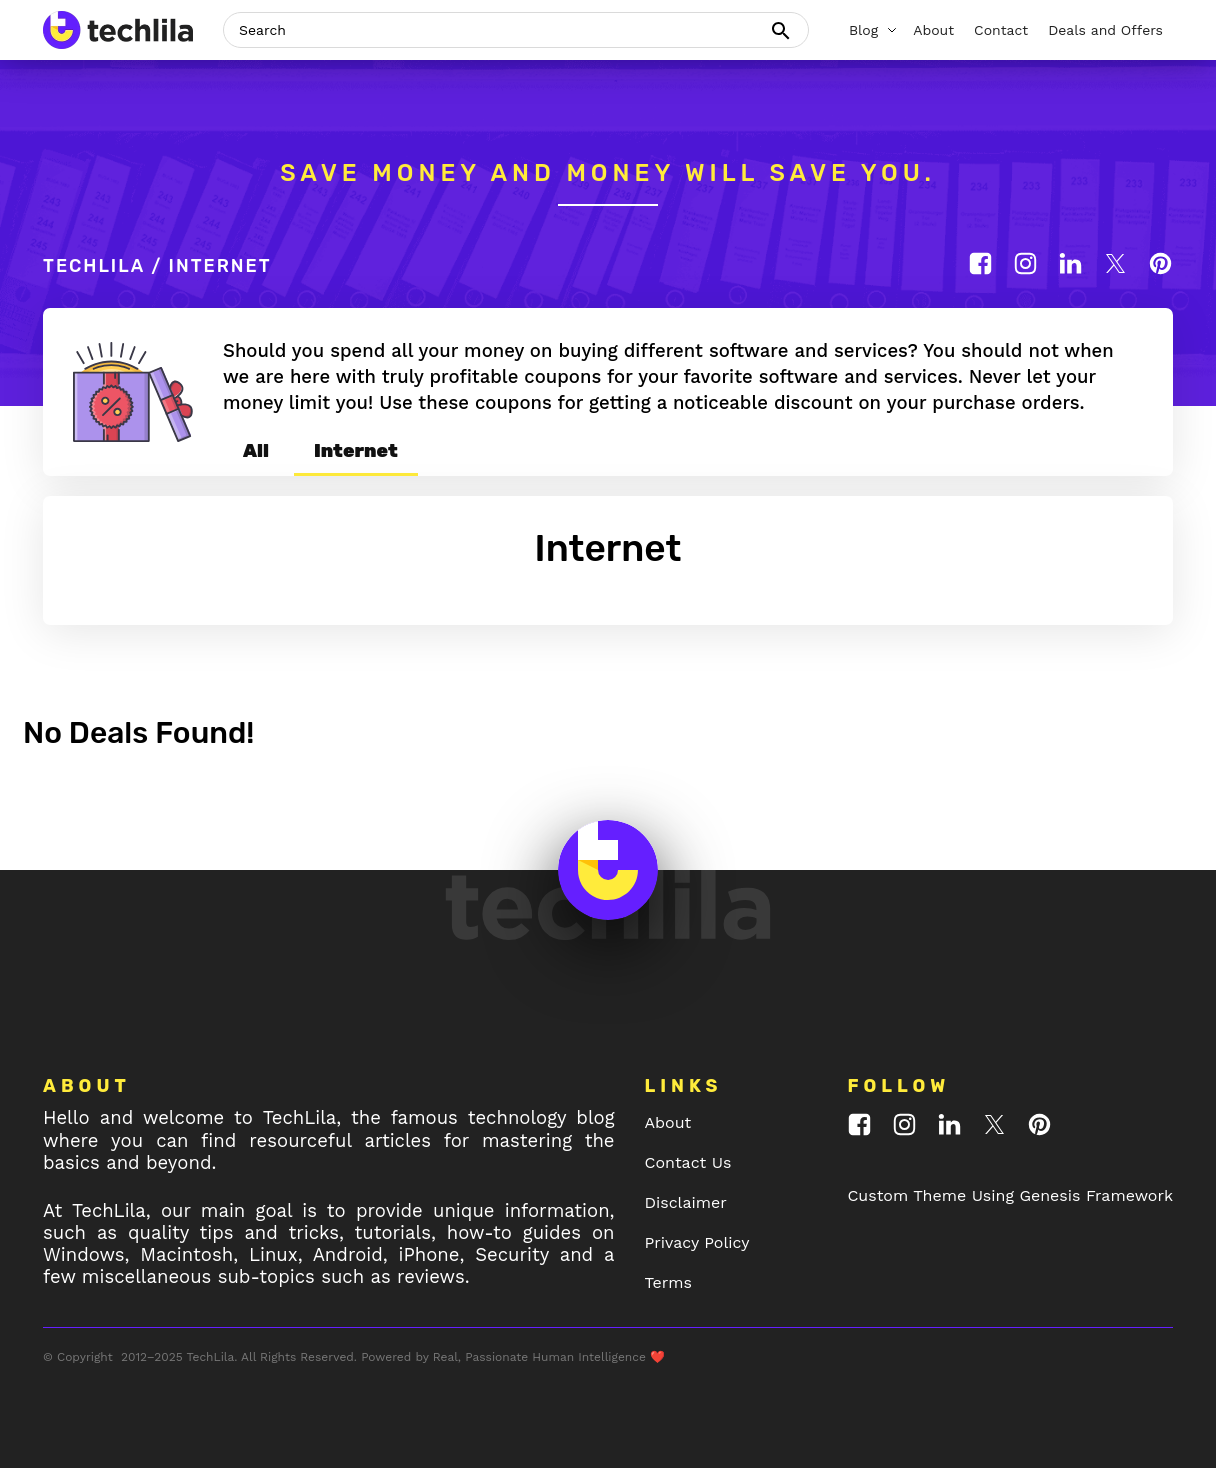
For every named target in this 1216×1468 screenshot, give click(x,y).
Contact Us (688, 1162)
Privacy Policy (697, 1242)
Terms (668, 1282)
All (256, 451)
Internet (356, 451)
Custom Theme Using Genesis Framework (1010, 1195)
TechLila (94, 266)
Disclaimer (686, 1202)
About (668, 1122)
